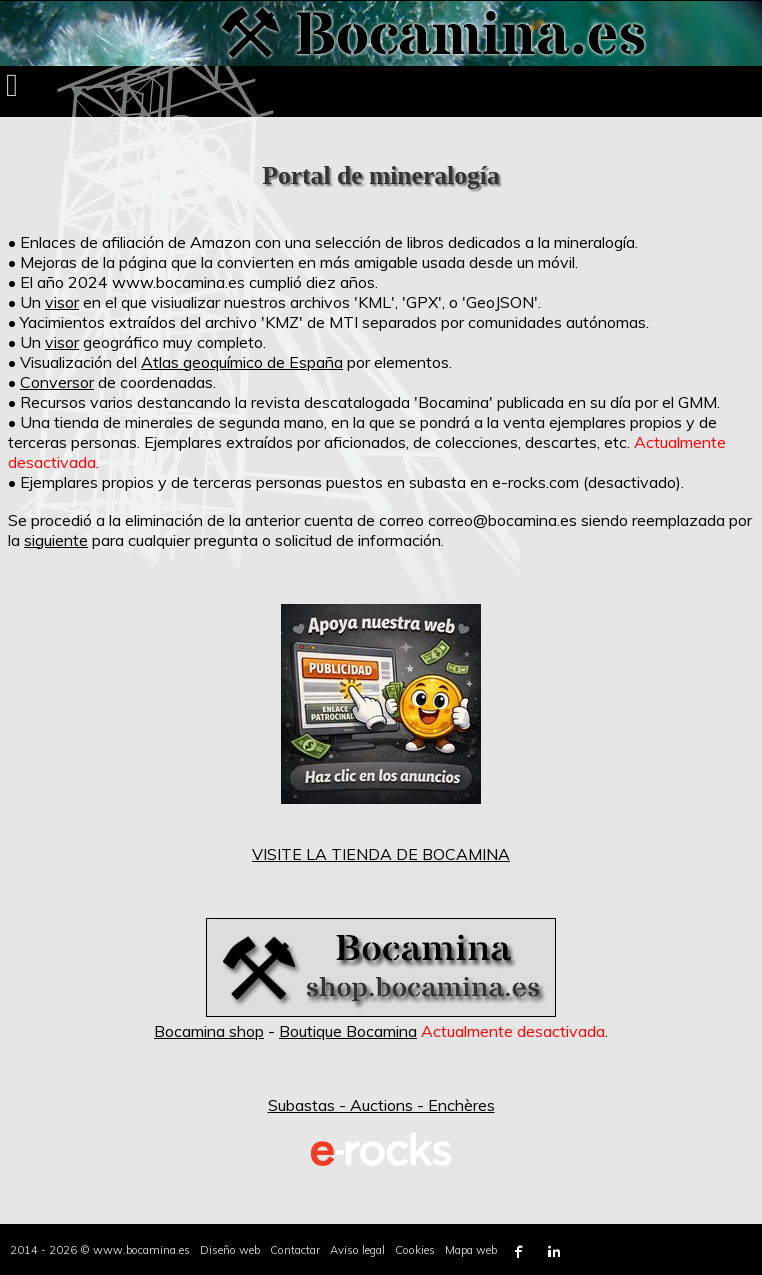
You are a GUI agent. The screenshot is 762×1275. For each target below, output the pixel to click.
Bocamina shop (209, 1031)
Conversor (57, 382)
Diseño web (230, 1250)
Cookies (415, 1250)
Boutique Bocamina (348, 1031)
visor (62, 302)
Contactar (295, 1250)
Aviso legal (357, 1250)
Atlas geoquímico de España (242, 362)
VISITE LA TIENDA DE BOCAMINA (381, 854)
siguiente (56, 540)
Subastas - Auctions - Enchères (381, 1105)
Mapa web (471, 1250)
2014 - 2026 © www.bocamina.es (100, 1250)
